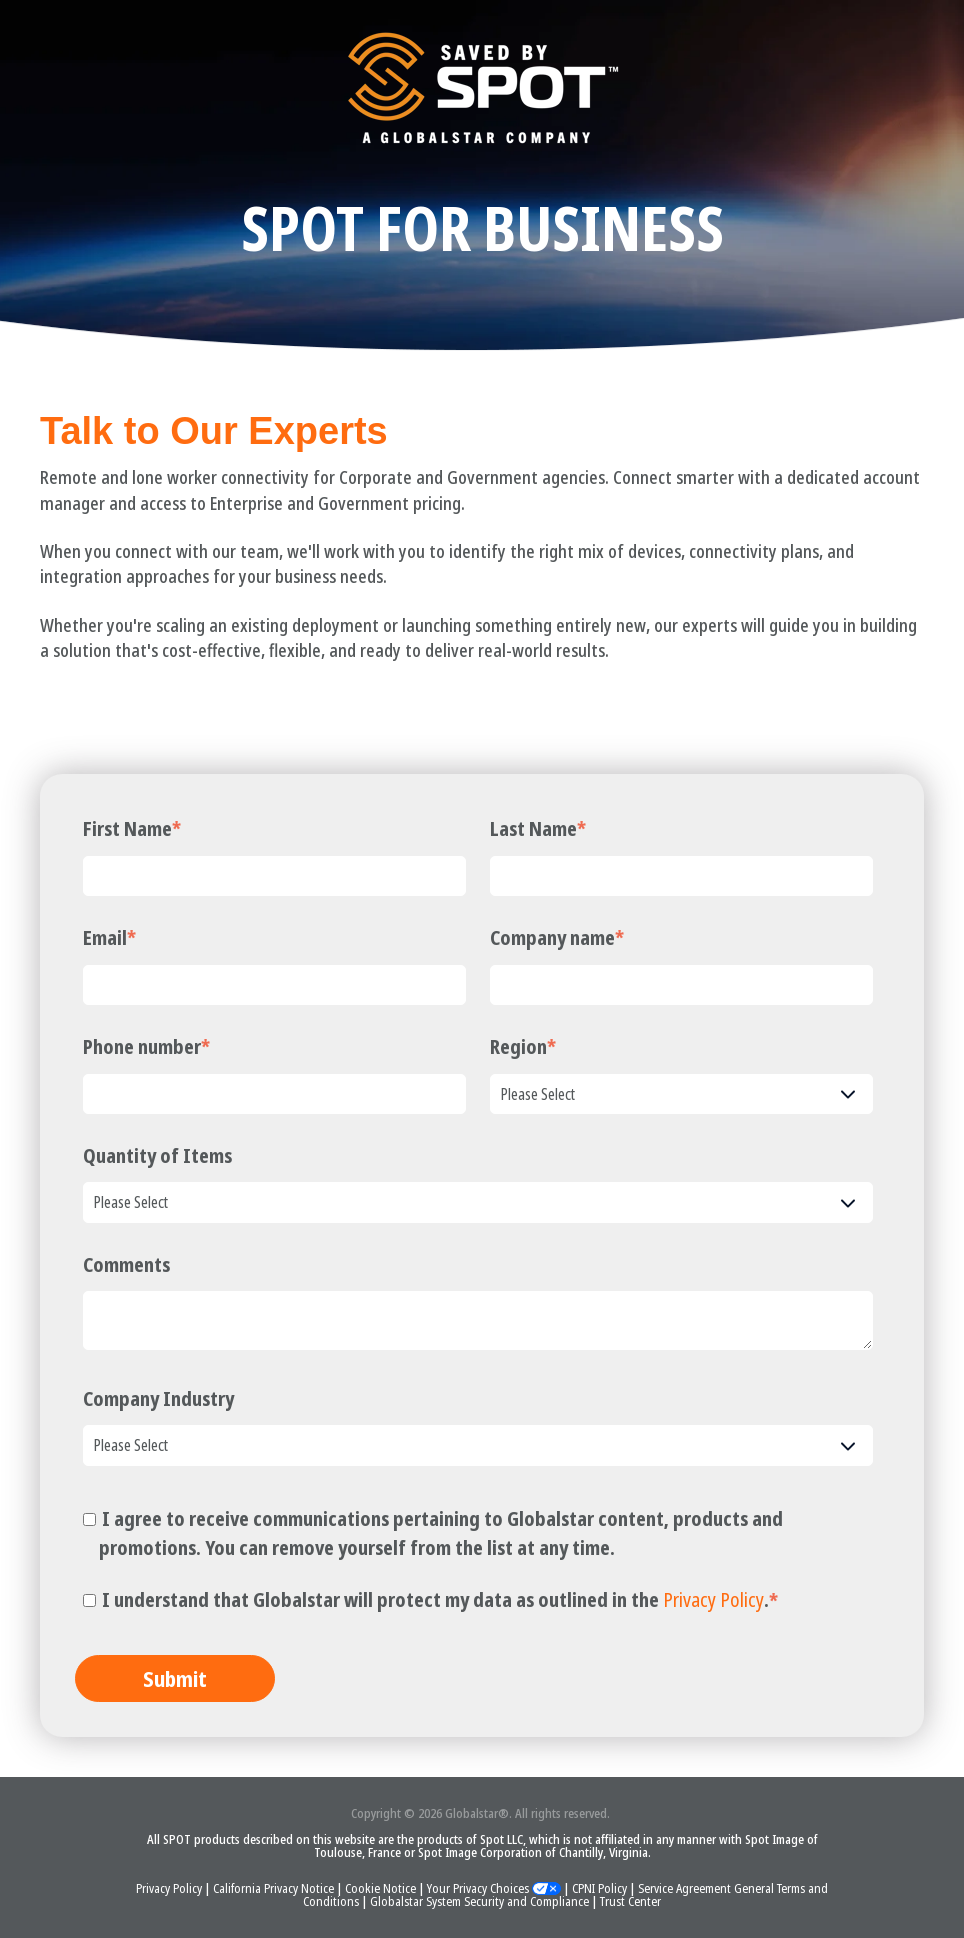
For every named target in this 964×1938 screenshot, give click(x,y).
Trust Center (630, 1901)
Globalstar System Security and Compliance (481, 1901)
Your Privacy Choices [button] (494, 1888)
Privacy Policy (713, 1599)
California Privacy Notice (275, 1888)
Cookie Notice (382, 1888)
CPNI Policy (601, 1888)
